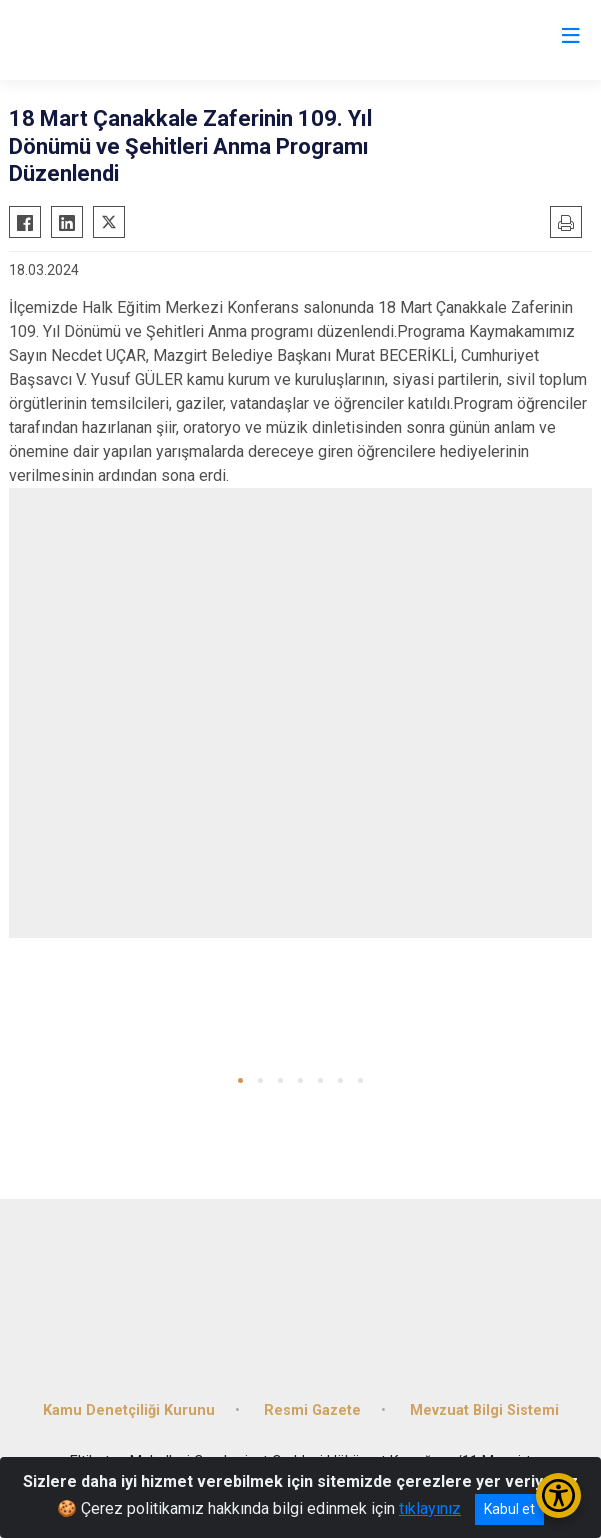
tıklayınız (430, 1508)
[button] (240, 1080)
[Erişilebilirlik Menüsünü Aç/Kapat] (558, 1495)
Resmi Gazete (312, 1410)
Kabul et (509, 1509)
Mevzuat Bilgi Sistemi (484, 1410)
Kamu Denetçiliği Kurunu (129, 1410)
